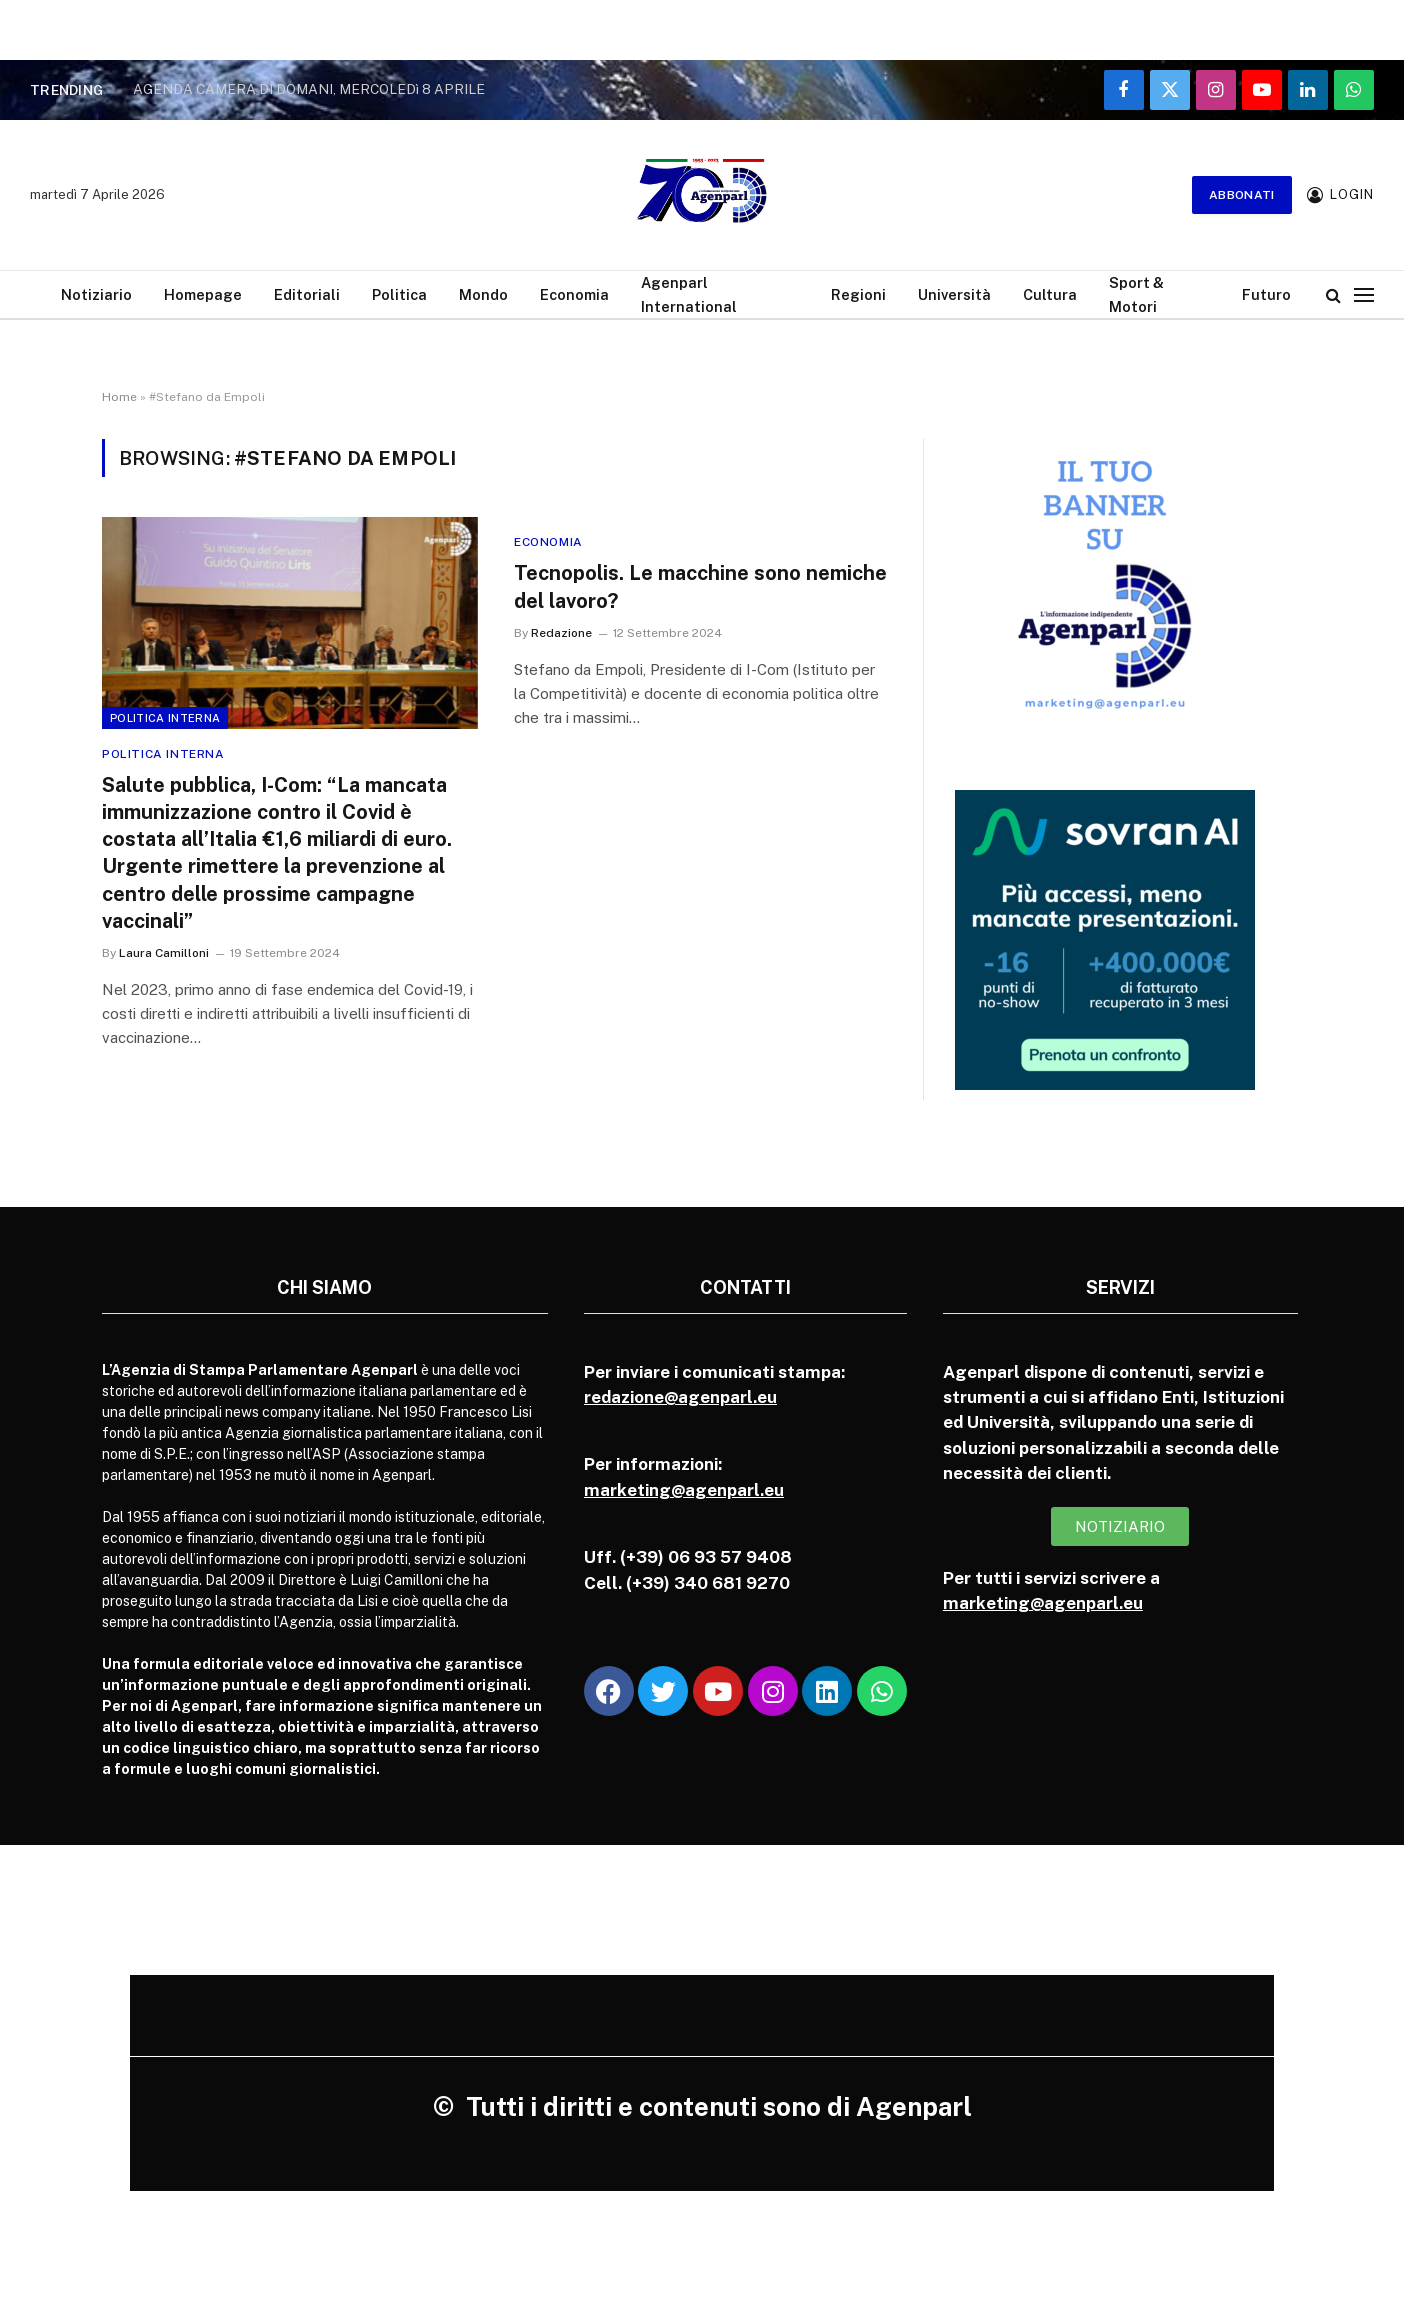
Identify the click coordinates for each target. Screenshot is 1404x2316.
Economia (574, 294)
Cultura (1050, 294)
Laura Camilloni (164, 953)
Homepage (203, 294)
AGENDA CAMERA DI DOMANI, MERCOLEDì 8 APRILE (309, 89)
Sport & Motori (1136, 294)
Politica (399, 294)
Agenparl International (689, 294)
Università (954, 294)
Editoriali (307, 294)
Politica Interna (165, 718)
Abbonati (1242, 195)
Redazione (561, 633)
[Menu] (1364, 294)
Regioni (858, 294)
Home (119, 397)
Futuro (1266, 294)
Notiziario (96, 294)
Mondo (483, 294)
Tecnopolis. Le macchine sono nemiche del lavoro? (700, 586)
